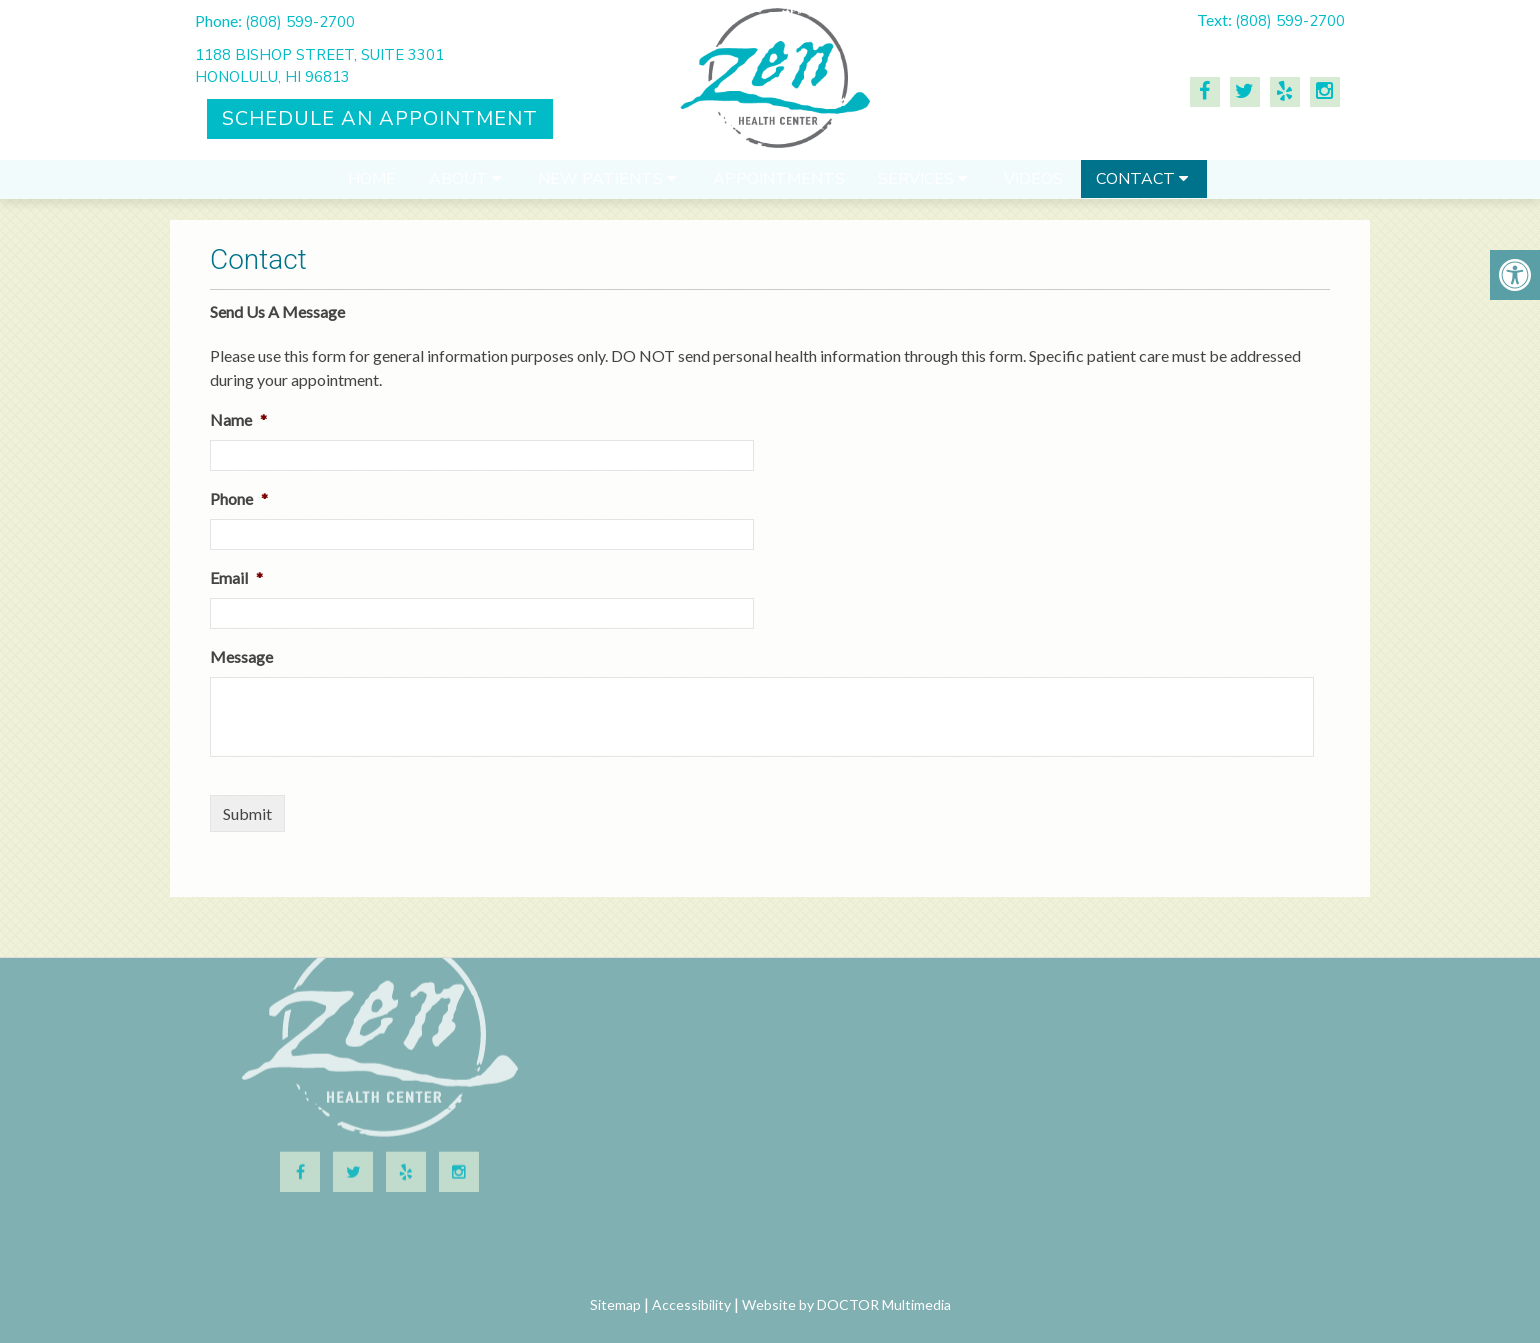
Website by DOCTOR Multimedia (846, 1304)
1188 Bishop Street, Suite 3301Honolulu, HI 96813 (319, 66)
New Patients (600, 189)
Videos (1033, 189)
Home (372, 189)
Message (241, 656)
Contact (1135, 189)
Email (236, 577)
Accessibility (691, 1304)
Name (238, 419)
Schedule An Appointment (380, 118)
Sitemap (615, 1304)
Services (916, 189)
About (458, 189)
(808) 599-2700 (300, 22)
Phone (239, 498)
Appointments (779, 189)
